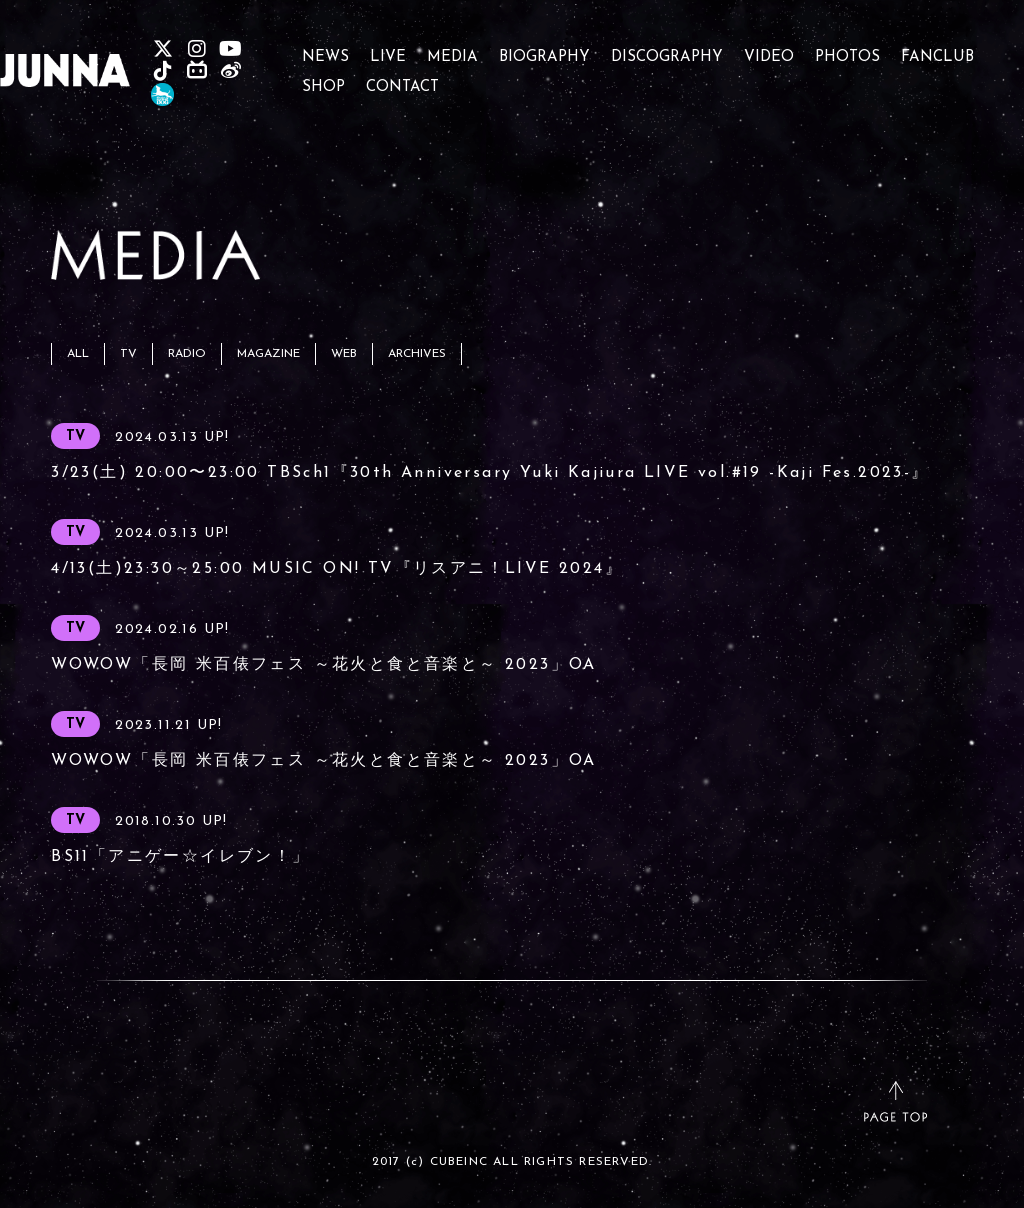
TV (128, 354)
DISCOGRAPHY (667, 48)
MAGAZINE (268, 354)
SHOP (323, 78)
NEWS (325, 48)
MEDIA (452, 48)
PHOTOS (847, 48)
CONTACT (402, 78)
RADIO (187, 354)
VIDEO (769, 48)
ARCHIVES (417, 354)
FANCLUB (937, 48)
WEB (344, 354)
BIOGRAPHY (544, 48)
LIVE (388, 48)
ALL (78, 354)
